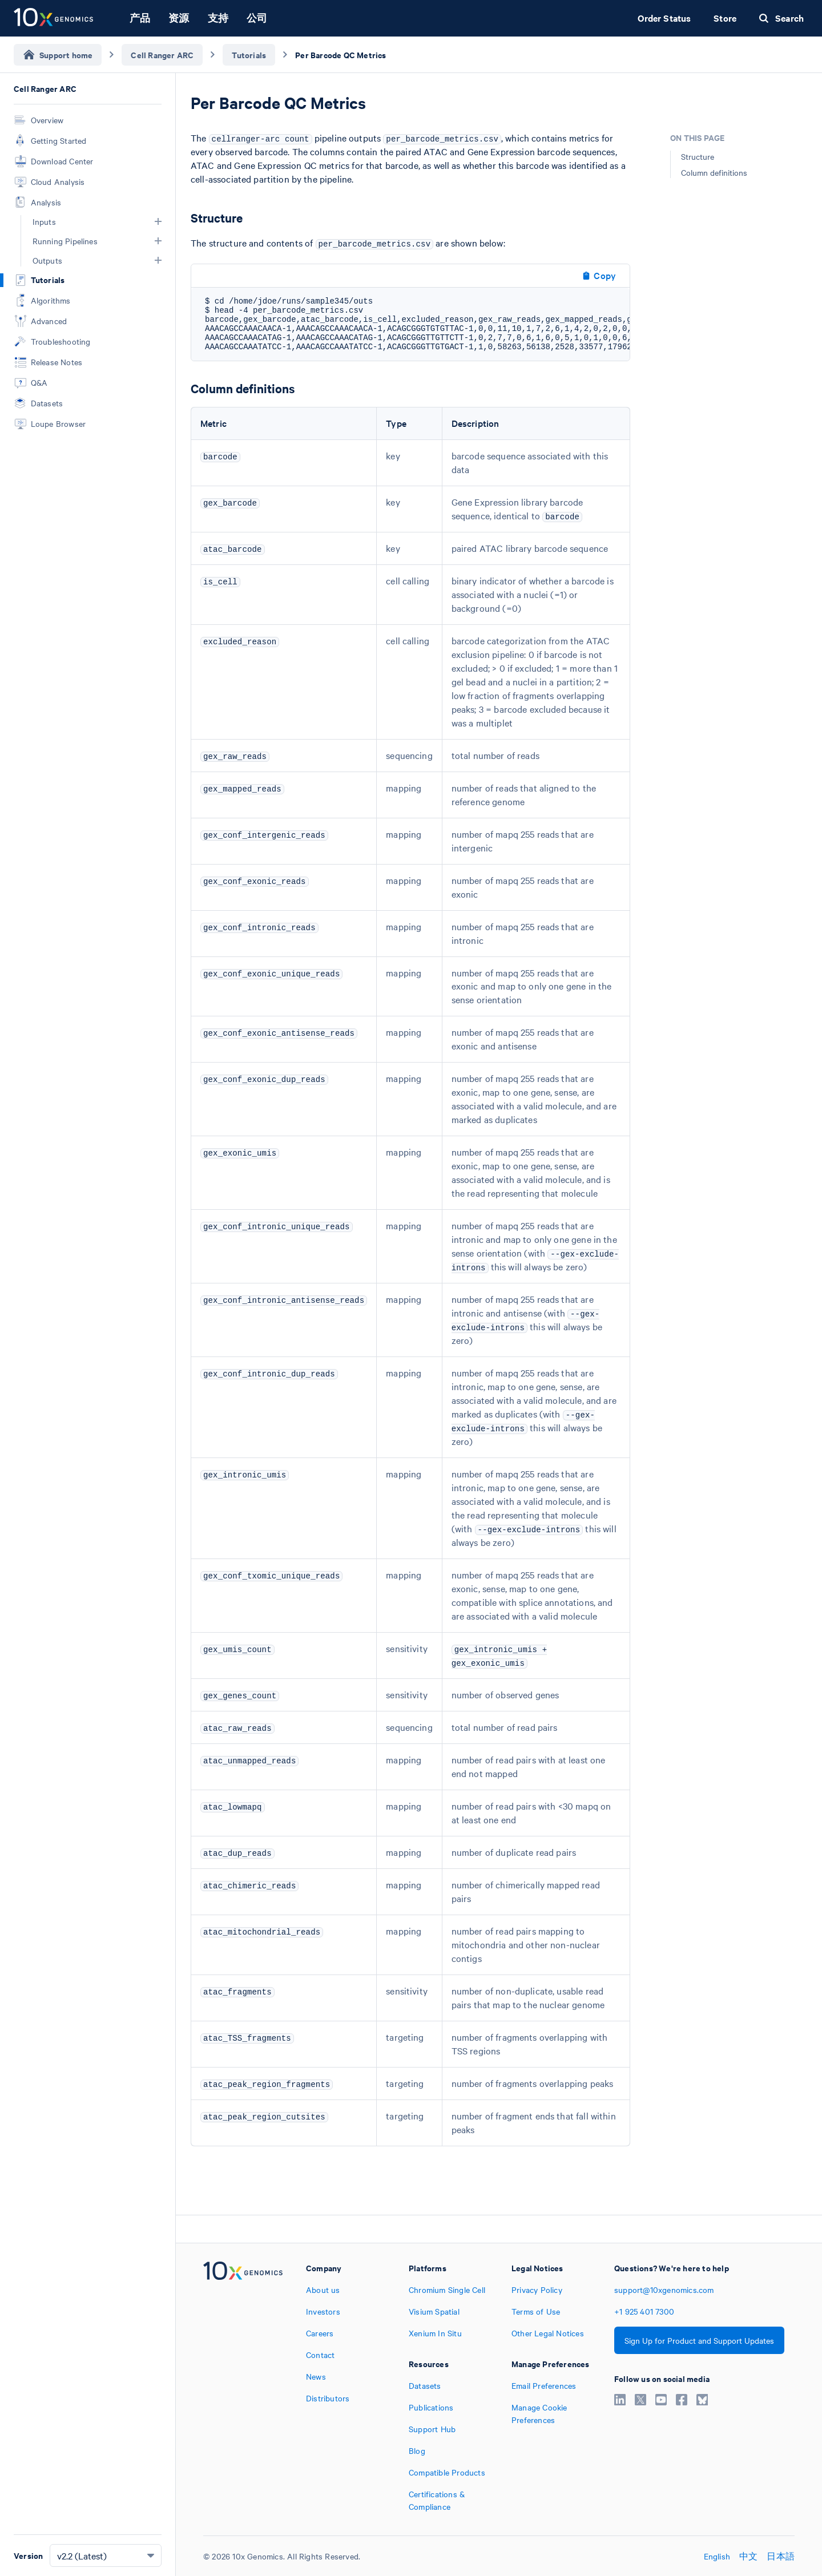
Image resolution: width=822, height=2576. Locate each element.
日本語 (781, 2556)
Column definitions (714, 172)
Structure (697, 156)
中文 (748, 2556)
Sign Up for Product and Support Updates (699, 2340)
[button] (158, 221)
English (717, 2556)
